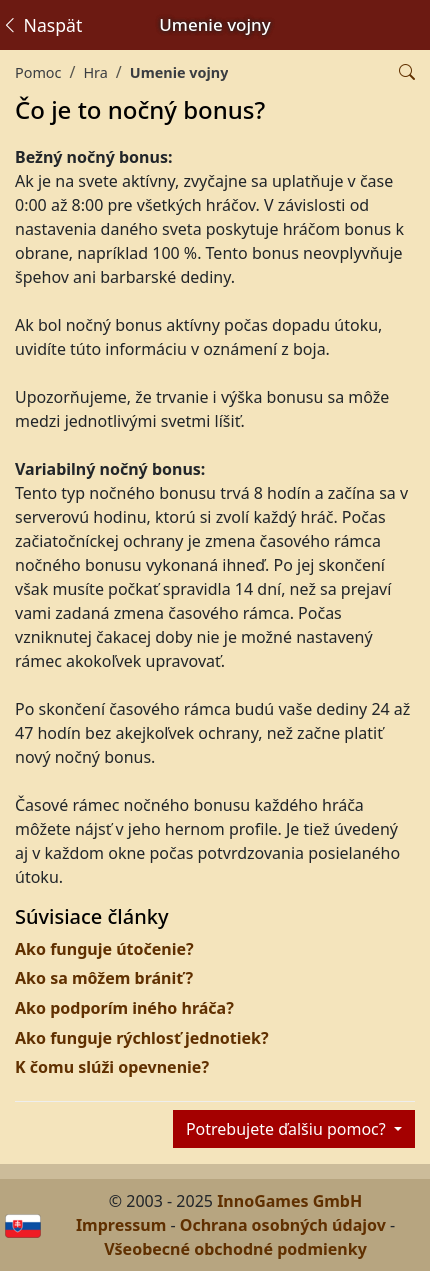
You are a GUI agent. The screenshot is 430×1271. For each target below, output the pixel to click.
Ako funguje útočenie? (104, 949)
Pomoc (38, 72)
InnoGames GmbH (289, 1201)
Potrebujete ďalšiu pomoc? (288, 1129)
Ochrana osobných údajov (283, 1225)
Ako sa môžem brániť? (104, 978)
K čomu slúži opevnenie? (112, 1067)
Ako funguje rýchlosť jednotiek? (142, 1038)
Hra (95, 72)
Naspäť (41, 25)
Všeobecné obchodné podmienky (235, 1249)
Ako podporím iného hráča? (124, 1008)
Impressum (121, 1225)
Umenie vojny (179, 72)
